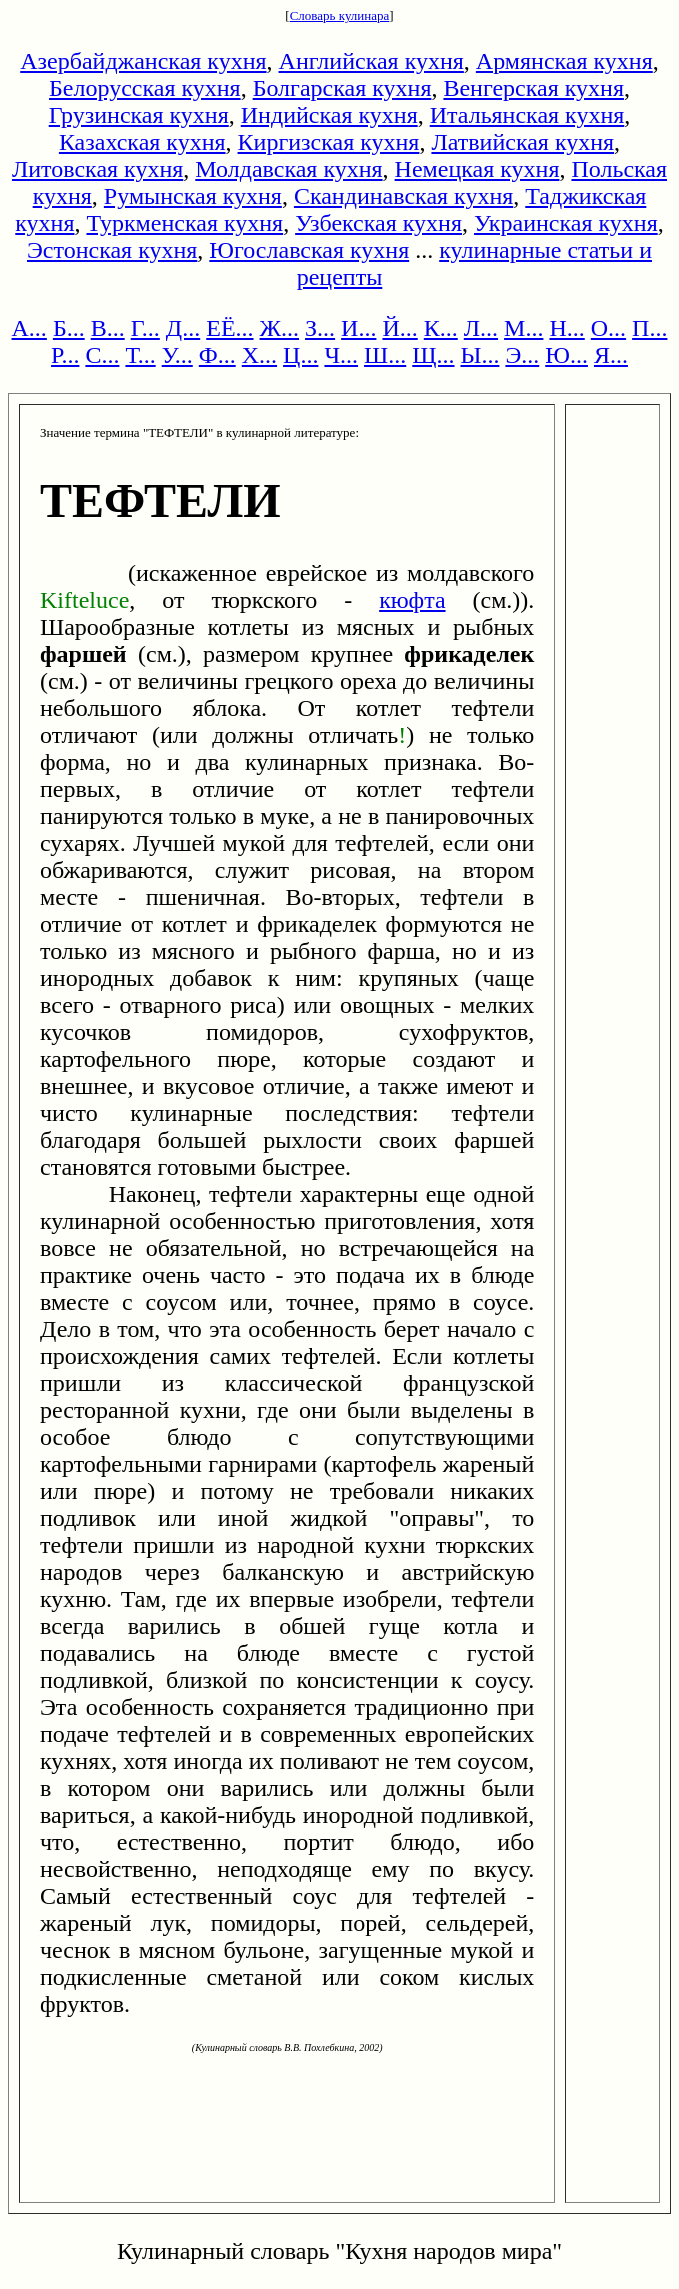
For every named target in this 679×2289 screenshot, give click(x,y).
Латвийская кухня (522, 142)
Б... (69, 328)
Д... (183, 328)
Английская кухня (371, 61)
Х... (259, 355)
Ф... (217, 355)
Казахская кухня (142, 142)
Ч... (341, 355)
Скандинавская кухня (403, 196)
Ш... (385, 355)
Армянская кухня (564, 61)
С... (102, 355)
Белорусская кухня (145, 88)
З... (320, 328)
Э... (522, 355)
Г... (145, 328)
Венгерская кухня (533, 88)
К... (441, 328)
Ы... (479, 355)
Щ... (433, 355)
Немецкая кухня (477, 169)
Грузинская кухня (139, 115)
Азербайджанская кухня (143, 61)
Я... (611, 355)
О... (608, 328)
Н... (566, 328)
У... (177, 355)
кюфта (412, 600)
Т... (140, 355)
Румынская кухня (193, 196)
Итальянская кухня (527, 115)
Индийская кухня (329, 115)
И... (358, 328)
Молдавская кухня (288, 169)
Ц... (300, 355)
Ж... (280, 328)
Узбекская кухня (378, 223)
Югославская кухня (309, 250)
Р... (65, 355)
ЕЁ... (229, 328)
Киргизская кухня (329, 142)
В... (108, 328)
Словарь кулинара (340, 15)
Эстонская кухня (112, 250)
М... (523, 328)
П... (649, 328)
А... (29, 328)
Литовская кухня (97, 169)
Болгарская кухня (342, 88)
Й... (399, 328)
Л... (481, 328)
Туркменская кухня (184, 223)
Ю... (566, 355)
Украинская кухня (566, 223)
